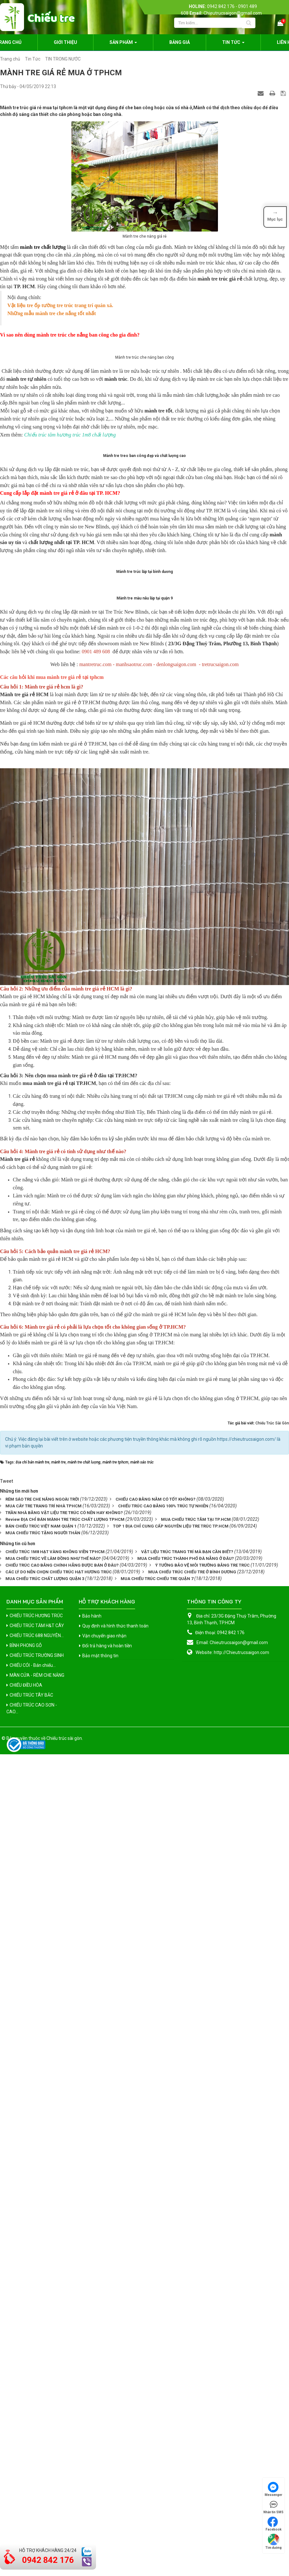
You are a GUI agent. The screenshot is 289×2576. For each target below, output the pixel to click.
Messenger (273, 2489)
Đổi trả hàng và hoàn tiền (107, 2268)
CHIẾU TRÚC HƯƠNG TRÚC (36, 2238)
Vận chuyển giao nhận (104, 2258)
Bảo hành (91, 2238)
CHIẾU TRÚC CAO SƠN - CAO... (31, 2331)
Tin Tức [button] (233, 44)
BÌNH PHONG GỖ (26, 2267)
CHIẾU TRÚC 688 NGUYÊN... (37, 2258)
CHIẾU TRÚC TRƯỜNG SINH (37, 2277)
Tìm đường (273, 2541)
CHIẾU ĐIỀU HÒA (26, 2307)
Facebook (274, 2523)
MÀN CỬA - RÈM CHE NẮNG (37, 2297)
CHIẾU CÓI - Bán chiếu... (33, 2287)
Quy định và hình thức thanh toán (115, 2248)
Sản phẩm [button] (123, 44)
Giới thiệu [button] (65, 42)
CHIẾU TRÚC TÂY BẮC (31, 2317)
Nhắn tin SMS (273, 2506)
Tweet (6, 2103)
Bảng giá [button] (179, 42)
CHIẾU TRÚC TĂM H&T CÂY (37, 2248)
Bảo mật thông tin (100, 2278)
